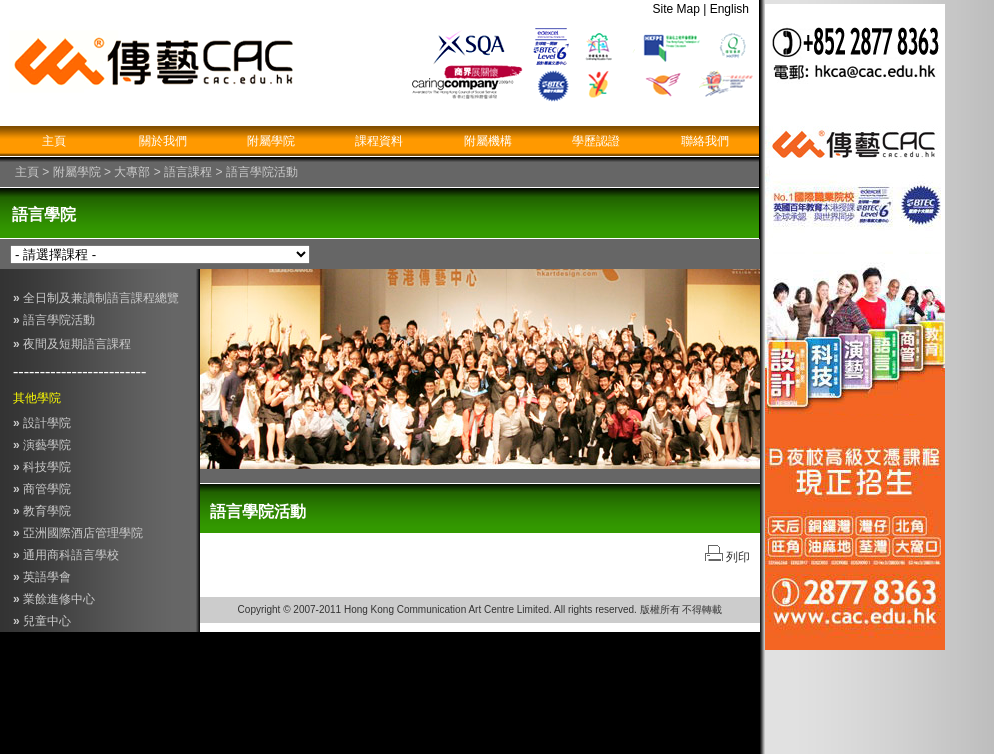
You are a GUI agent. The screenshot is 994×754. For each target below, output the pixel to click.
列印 (736, 557)
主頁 (54, 141)
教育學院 (42, 511)
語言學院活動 (54, 320)
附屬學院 (271, 141)
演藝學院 (42, 445)
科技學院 (42, 467)
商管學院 (42, 489)
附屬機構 (488, 141)
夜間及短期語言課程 (75, 344)
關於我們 (163, 141)
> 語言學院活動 (255, 172)
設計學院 (42, 423)
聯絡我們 (705, 141)
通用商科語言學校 (71, 555)
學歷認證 (596, 141)
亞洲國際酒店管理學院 (83, 533)
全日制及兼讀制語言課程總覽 (96, 298)
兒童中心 (42, 621)
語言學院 (44, 214)
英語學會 (47, 577)
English (734, 9)
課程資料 (379, 141)
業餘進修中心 (59, 599)
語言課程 (188, 172)
